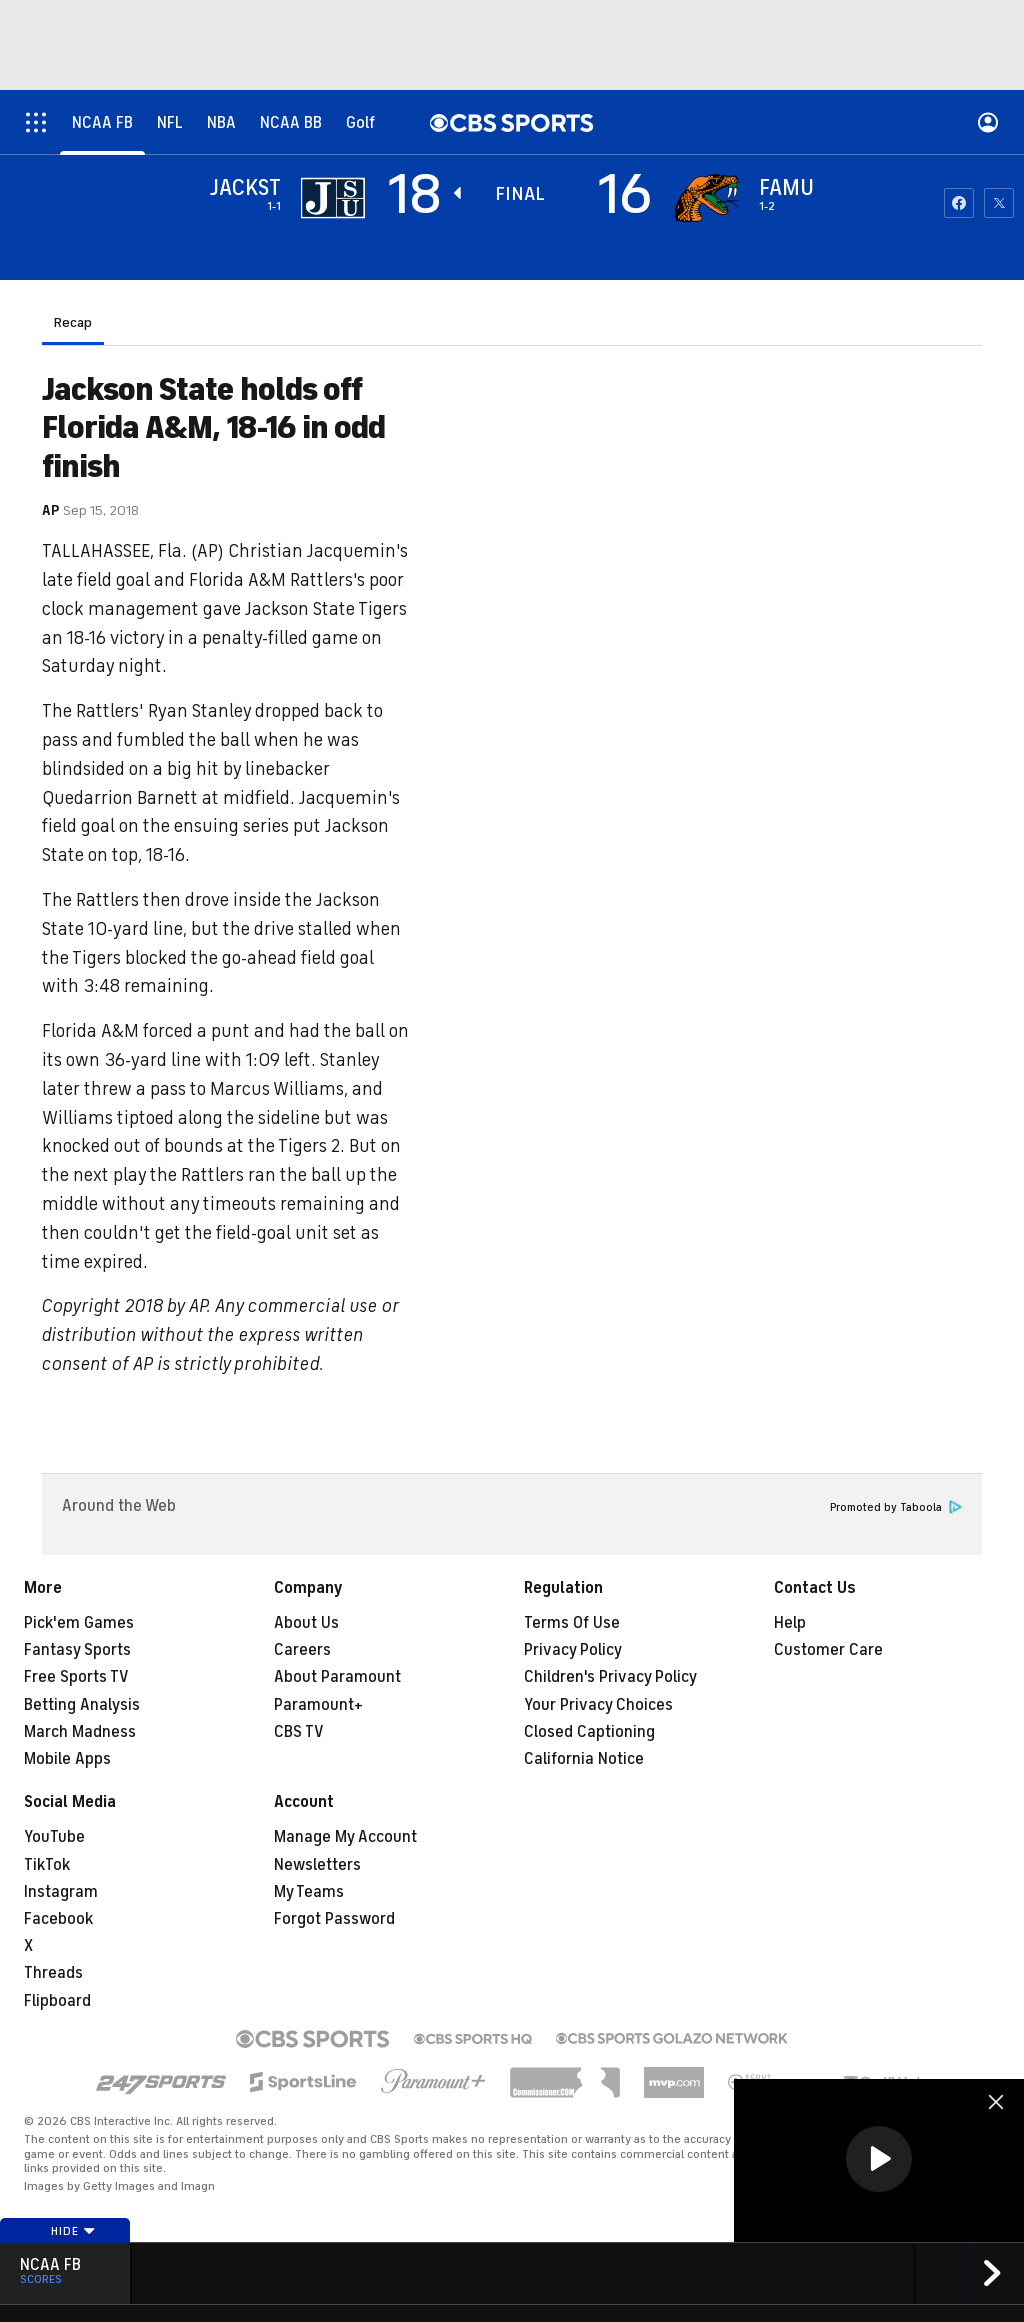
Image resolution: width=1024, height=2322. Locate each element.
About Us (306, 1623)
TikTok (47, 1865)
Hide (73, 2231)
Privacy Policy (573, 1650)
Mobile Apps (67, 1759)
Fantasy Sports (77, 1650)
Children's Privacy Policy (610, 1677)
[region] (879, 2160)
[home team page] (707, 198)
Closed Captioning (589, 1732)
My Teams (309, 1892)
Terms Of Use (572, 1623)
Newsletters (317, 1865)
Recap (73, 322)
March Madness (80, 1732)
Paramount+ (318, 1705)
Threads (53, 1973)
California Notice (584, 1759)
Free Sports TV (76, 1677)
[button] (879, 2159)
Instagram (61, 1892)
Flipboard (57, 2001)
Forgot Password (334, 1919)
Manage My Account (345, 1837)
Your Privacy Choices (598, 1705)
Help (790, 1623)
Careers (302, 1650)
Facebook (58, 1919)
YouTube (54, 1837)
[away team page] (333, 198)
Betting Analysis (82, 1705)
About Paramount (337, 1677)
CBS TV (299, 1732)
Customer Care (828, 1650)
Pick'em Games (79, 1623)
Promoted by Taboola (896, 1507)
